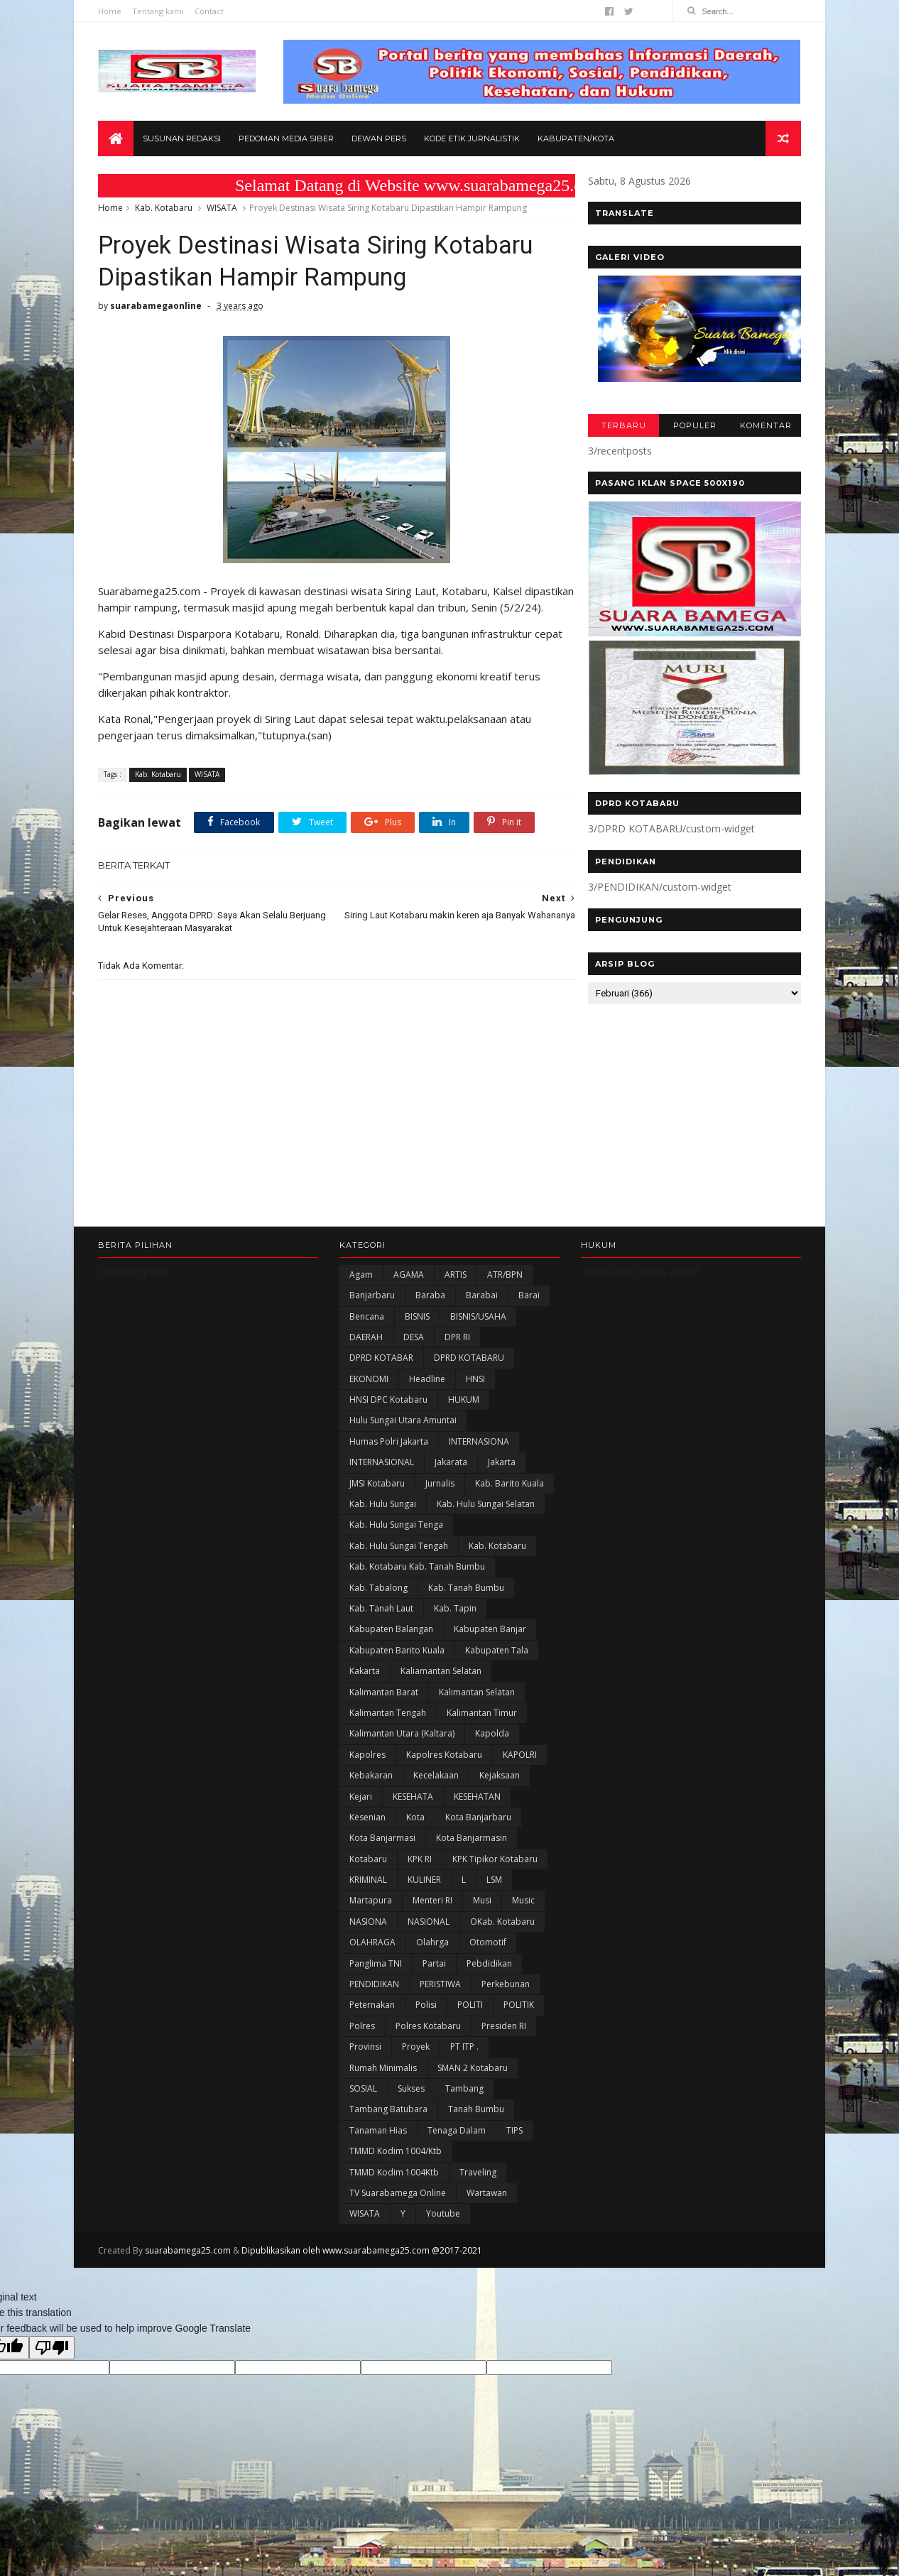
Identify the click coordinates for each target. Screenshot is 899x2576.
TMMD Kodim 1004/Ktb (395, 2169)
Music (523, 1919)
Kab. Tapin (455, 1626)
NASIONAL (429, 1939)
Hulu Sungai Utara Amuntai (403, 1439)
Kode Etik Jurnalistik (472, 139)
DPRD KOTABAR (381, 1376)
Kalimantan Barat (383, 1710)
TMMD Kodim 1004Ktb (394, 2190)
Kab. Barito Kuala (509, 1501)
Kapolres (367, 1772)
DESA (413, 1355)
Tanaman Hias (378, 2148)
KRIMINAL (368, 1897)
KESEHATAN (477, 1814)
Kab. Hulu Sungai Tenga (396, 1543)
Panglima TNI (375, 1981)
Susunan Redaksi (182, 139)
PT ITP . (464, 2065)
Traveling (477, 2190)
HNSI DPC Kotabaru (388, 1417)
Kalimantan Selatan (477, 1710)
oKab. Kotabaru (502, 1939)
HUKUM (463, 1417)
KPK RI (420, 1877)
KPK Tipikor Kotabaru (495, 1877)
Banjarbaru (372, 1314)
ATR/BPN (505, 1292)
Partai (434, 1981)
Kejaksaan (499, 1794)
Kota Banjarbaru (478, 1835)
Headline (427, 1397)
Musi (482, 1919)
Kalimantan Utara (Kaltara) (401, 1752)
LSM (494, 1897)
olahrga (432, 1961)
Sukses (411, 2106)
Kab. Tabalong (378, 1605)
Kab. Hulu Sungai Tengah (398, 1564)
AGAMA (408, 1292)
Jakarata (451, 1480)
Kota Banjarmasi (382, 1856)
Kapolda (492, 1752)
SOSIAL (363, 2106)
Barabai (482, 1314)
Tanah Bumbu (476, 2127)
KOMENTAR (765, 426)
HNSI (475, 1397)
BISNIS (417, 1334)
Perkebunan (505, 2002)
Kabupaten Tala (496, 1668)
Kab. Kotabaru (163, 208)
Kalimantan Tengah (387, 1730)
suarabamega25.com (188, 2268)
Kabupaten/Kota (576, 139)
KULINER (424, 1897)
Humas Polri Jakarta (388, 1459)
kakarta (364, 1689)
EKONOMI (368, 1397)
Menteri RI (432, 1919)
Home (109, 11)
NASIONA (368, 1939)
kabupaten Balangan (391, 1647)
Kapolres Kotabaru (444, 1772)
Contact (209, 11)
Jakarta (502, 1480)
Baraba (430, 1314)
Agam (361, 1292)
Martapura (370, 1919)
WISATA (222, 208)
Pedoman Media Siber (286, 139)
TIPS (514, 2148)
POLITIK (518, 2023)
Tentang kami (158, 11)
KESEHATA (413, 1814)
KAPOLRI (520, 1772)
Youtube (443, 2232)
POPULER (694, 426)
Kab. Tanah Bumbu (466, 1605)
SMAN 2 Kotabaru (472, 2086)
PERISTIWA (440, 2002)
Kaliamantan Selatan (441, 1689)
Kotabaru (368, 1877)
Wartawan (487, 2211)
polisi (426, 2023)
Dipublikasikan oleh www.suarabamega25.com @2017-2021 (361, 2268)
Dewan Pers (379, 139)
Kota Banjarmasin (471, 1856)
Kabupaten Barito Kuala (397, 1668)
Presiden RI (503, 2044)
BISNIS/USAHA (478, 1334)
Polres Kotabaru (428, 2044)
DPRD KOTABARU (469, 1376)
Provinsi (365, 2065)
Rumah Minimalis (383, 2086)
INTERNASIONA (479, 1459)
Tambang (464, 2106)
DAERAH (366, 1355)
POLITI (470, 2023)
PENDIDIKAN (374, 2002)
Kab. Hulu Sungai (382, 1522)
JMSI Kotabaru (377, 1501)
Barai (529, 1314)
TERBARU (623, 426)
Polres (362, 2044)
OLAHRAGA (372, 1961)
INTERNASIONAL (381, 1480)
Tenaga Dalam (456, 2148)
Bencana (366, 1334)
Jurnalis (439, 1501)
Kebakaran (371, 1794)
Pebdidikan (489, 1981)
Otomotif (487, 1961)
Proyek (416, 2065)
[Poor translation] (52, 2365)
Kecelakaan (436, 1794)
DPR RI (457, 1355)
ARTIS (456, 1292)
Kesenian (367, 1835)
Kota (415, 1835)
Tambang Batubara (388, 2127)
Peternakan (372, 2023)
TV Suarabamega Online (397, 2211)
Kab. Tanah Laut (381, 1626)
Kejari (360, 1814)
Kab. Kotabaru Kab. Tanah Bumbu (417, 1585)
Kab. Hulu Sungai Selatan (486, 1522)
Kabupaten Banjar (490, 1647)
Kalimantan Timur (482, 1730)
